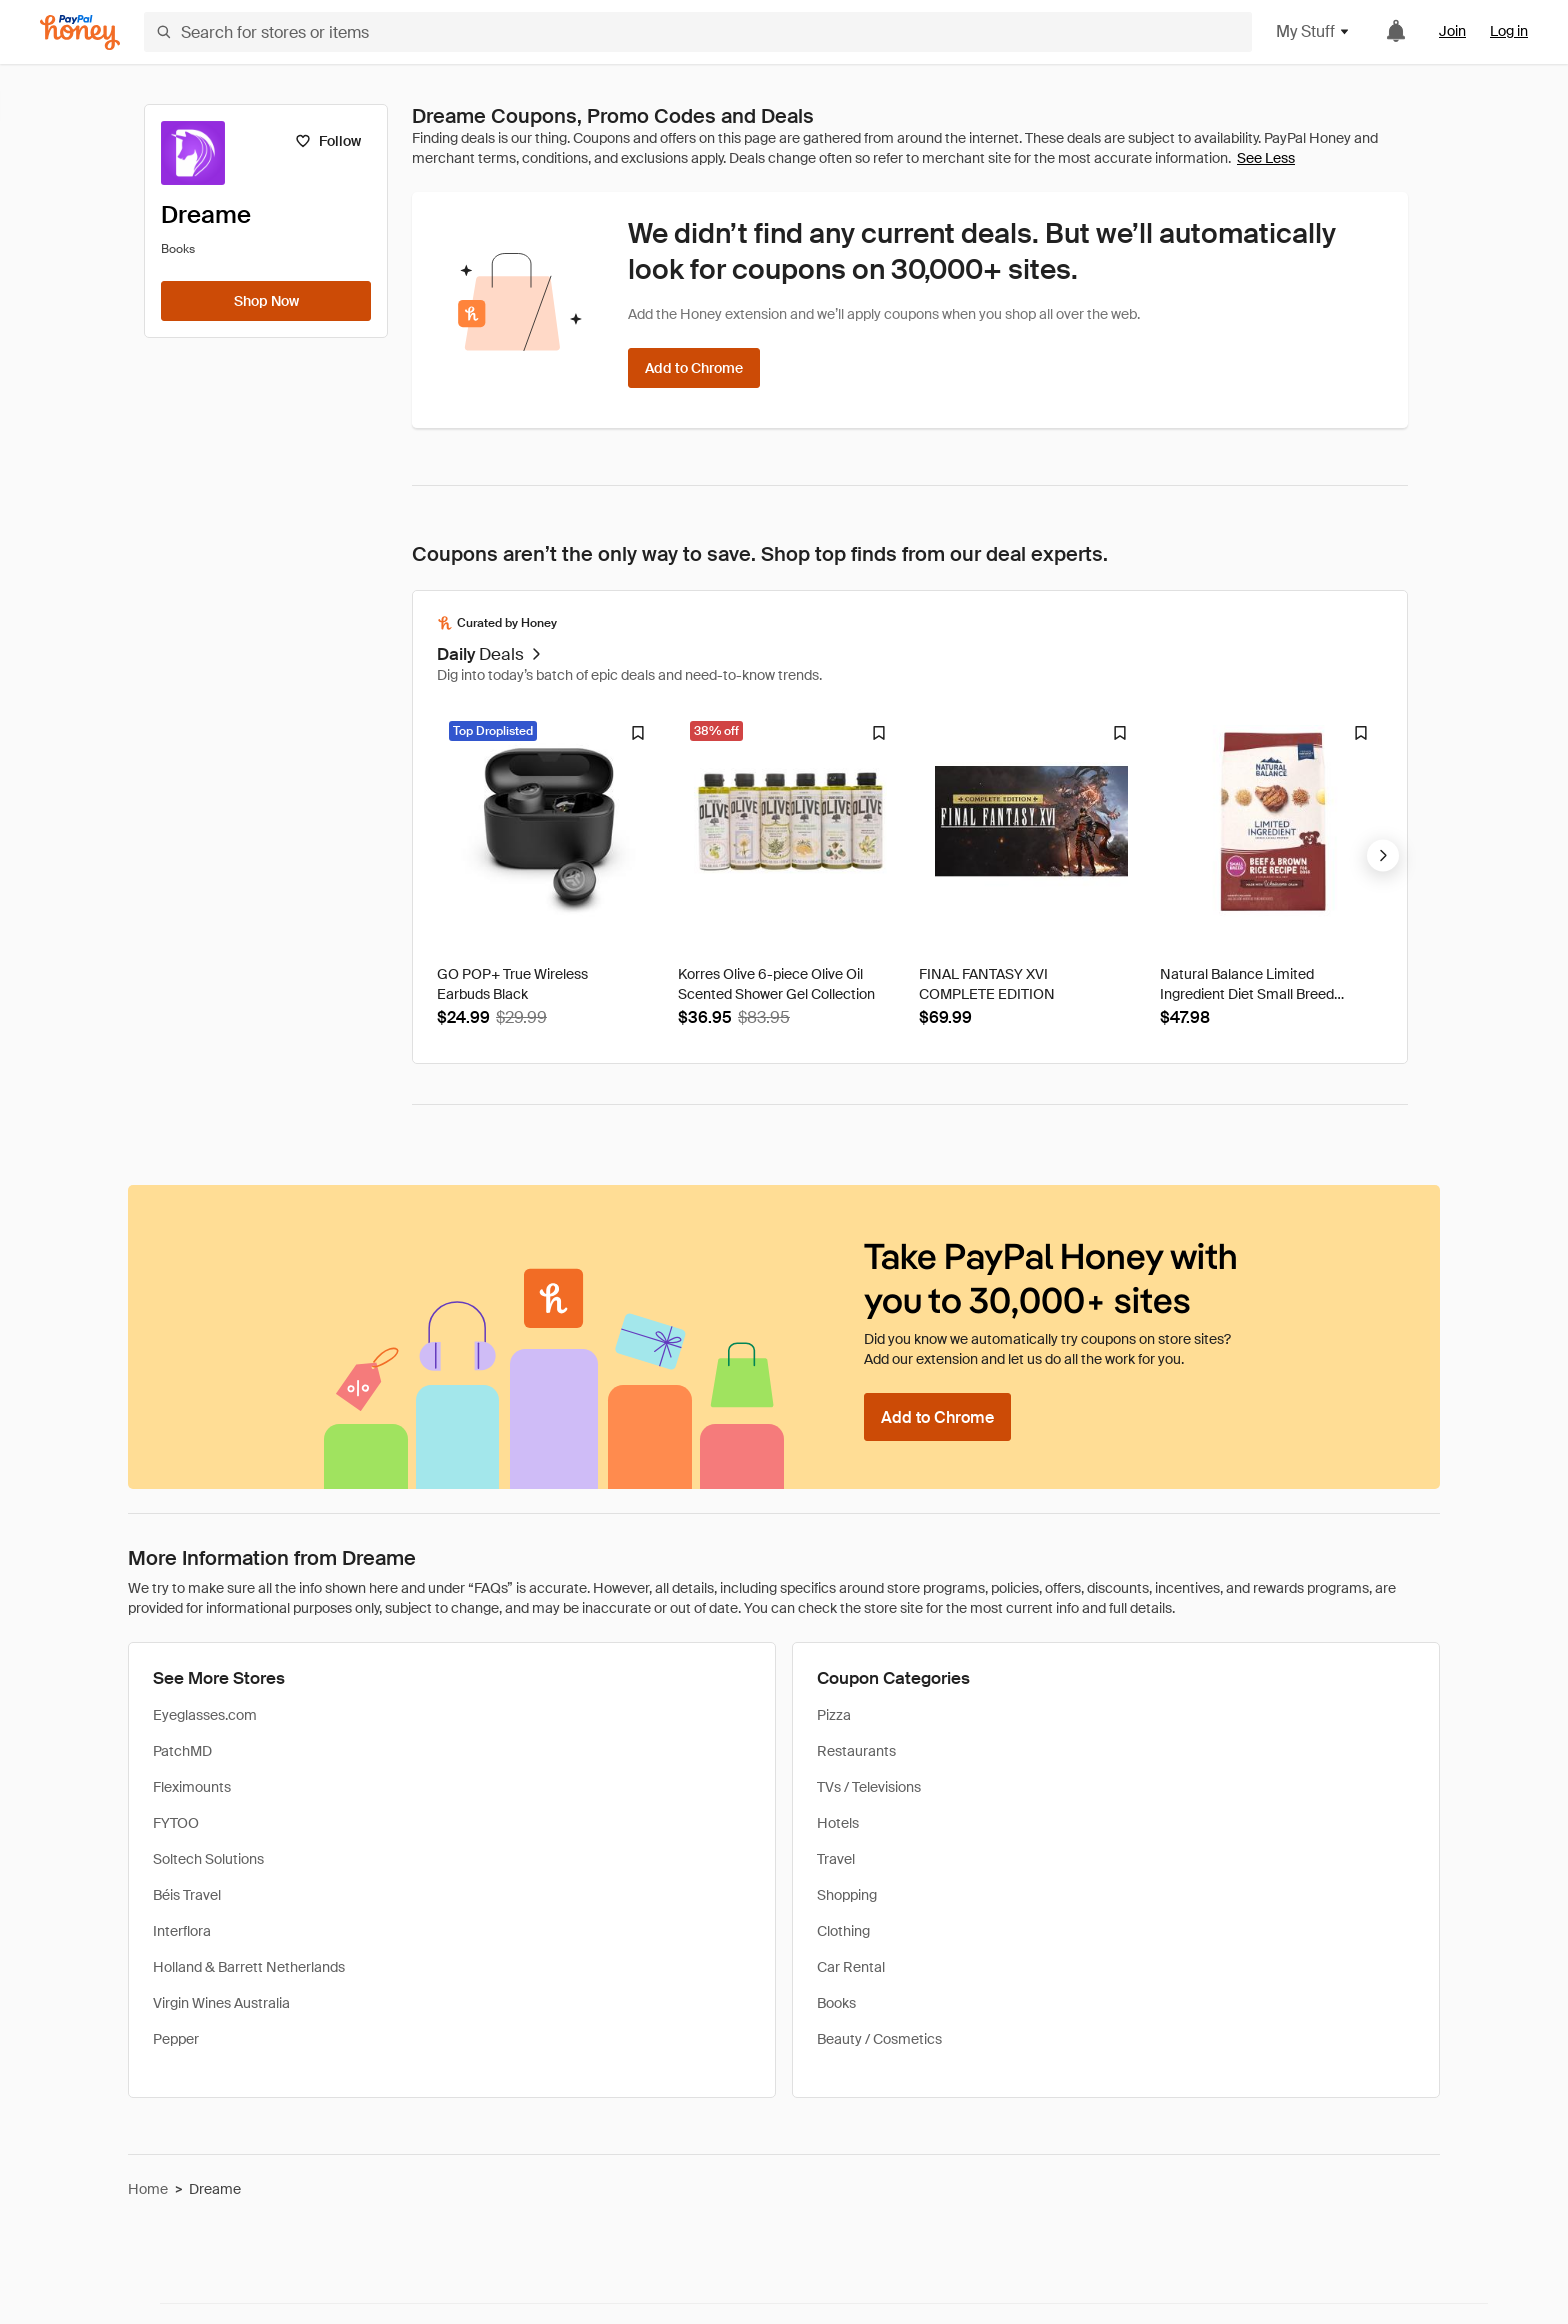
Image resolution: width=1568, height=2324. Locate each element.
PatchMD (182, 1751)
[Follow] (327, 141)
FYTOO (176, 1823)
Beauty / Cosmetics (879, 2039)
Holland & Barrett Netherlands (249, 1967)
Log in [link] (1509, 31)
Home (148, 2189)
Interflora (182, 1931)
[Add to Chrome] (694, 368)
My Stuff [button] (1313, 31)
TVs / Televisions (869, 1787)
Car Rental (851, 1967)
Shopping (847, 1895)
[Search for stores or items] (698, 32)
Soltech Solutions (208, 1859)
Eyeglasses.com (205, 1715)
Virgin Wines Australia (221, 2003)
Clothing (843, 1931)
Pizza (834, 1715)
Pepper (176, 2039)
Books (836, 2003)
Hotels (838, 1823)
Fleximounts (192, 1787)
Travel (836, 1859)
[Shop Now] (266, 301)
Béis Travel (187, 1895)
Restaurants (856, 1751)
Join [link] (1452, 31)
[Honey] (80, 32)
